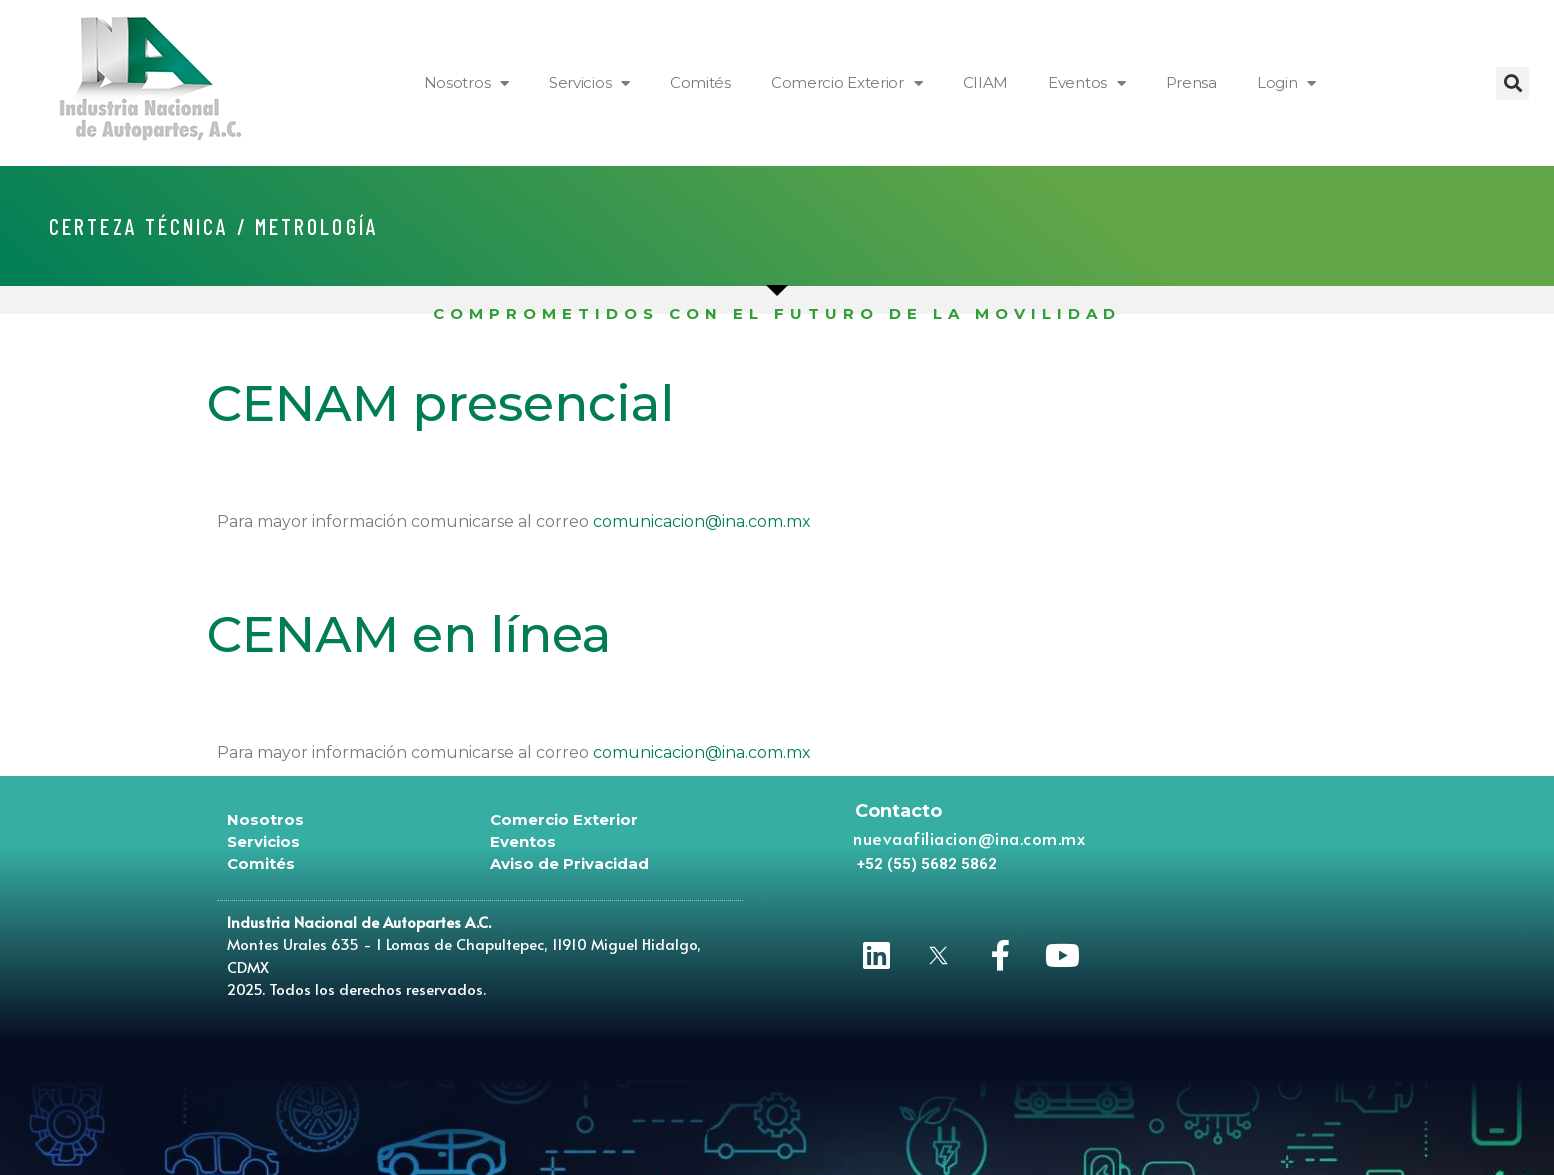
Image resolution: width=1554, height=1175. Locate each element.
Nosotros (466, 83)
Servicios (589, 83)
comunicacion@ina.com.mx (702, 521)
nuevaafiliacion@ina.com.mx (969, 838)
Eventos (1087, 83)
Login (1286, 83)
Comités (700, 82)
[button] (1512, 83)
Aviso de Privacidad (569, 863)
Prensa (1191, 82)
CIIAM (986, 82)
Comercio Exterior (847, 83)
